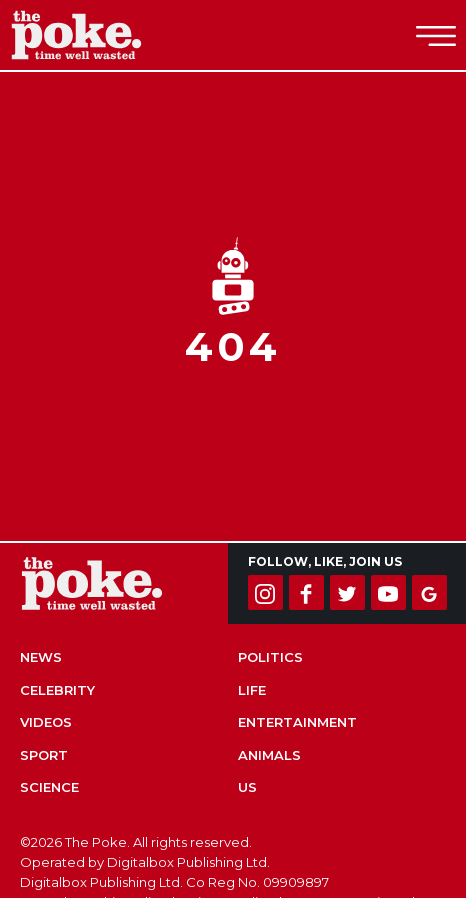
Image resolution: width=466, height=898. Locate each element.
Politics (270, 657)
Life (252, 690)
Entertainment (297, 722)
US (247, 787)
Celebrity (57, 690)
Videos (46, 722)
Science (49, 787)
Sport (44, 755)
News (41, 657)
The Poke (125, 35)
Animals (269, 755)
